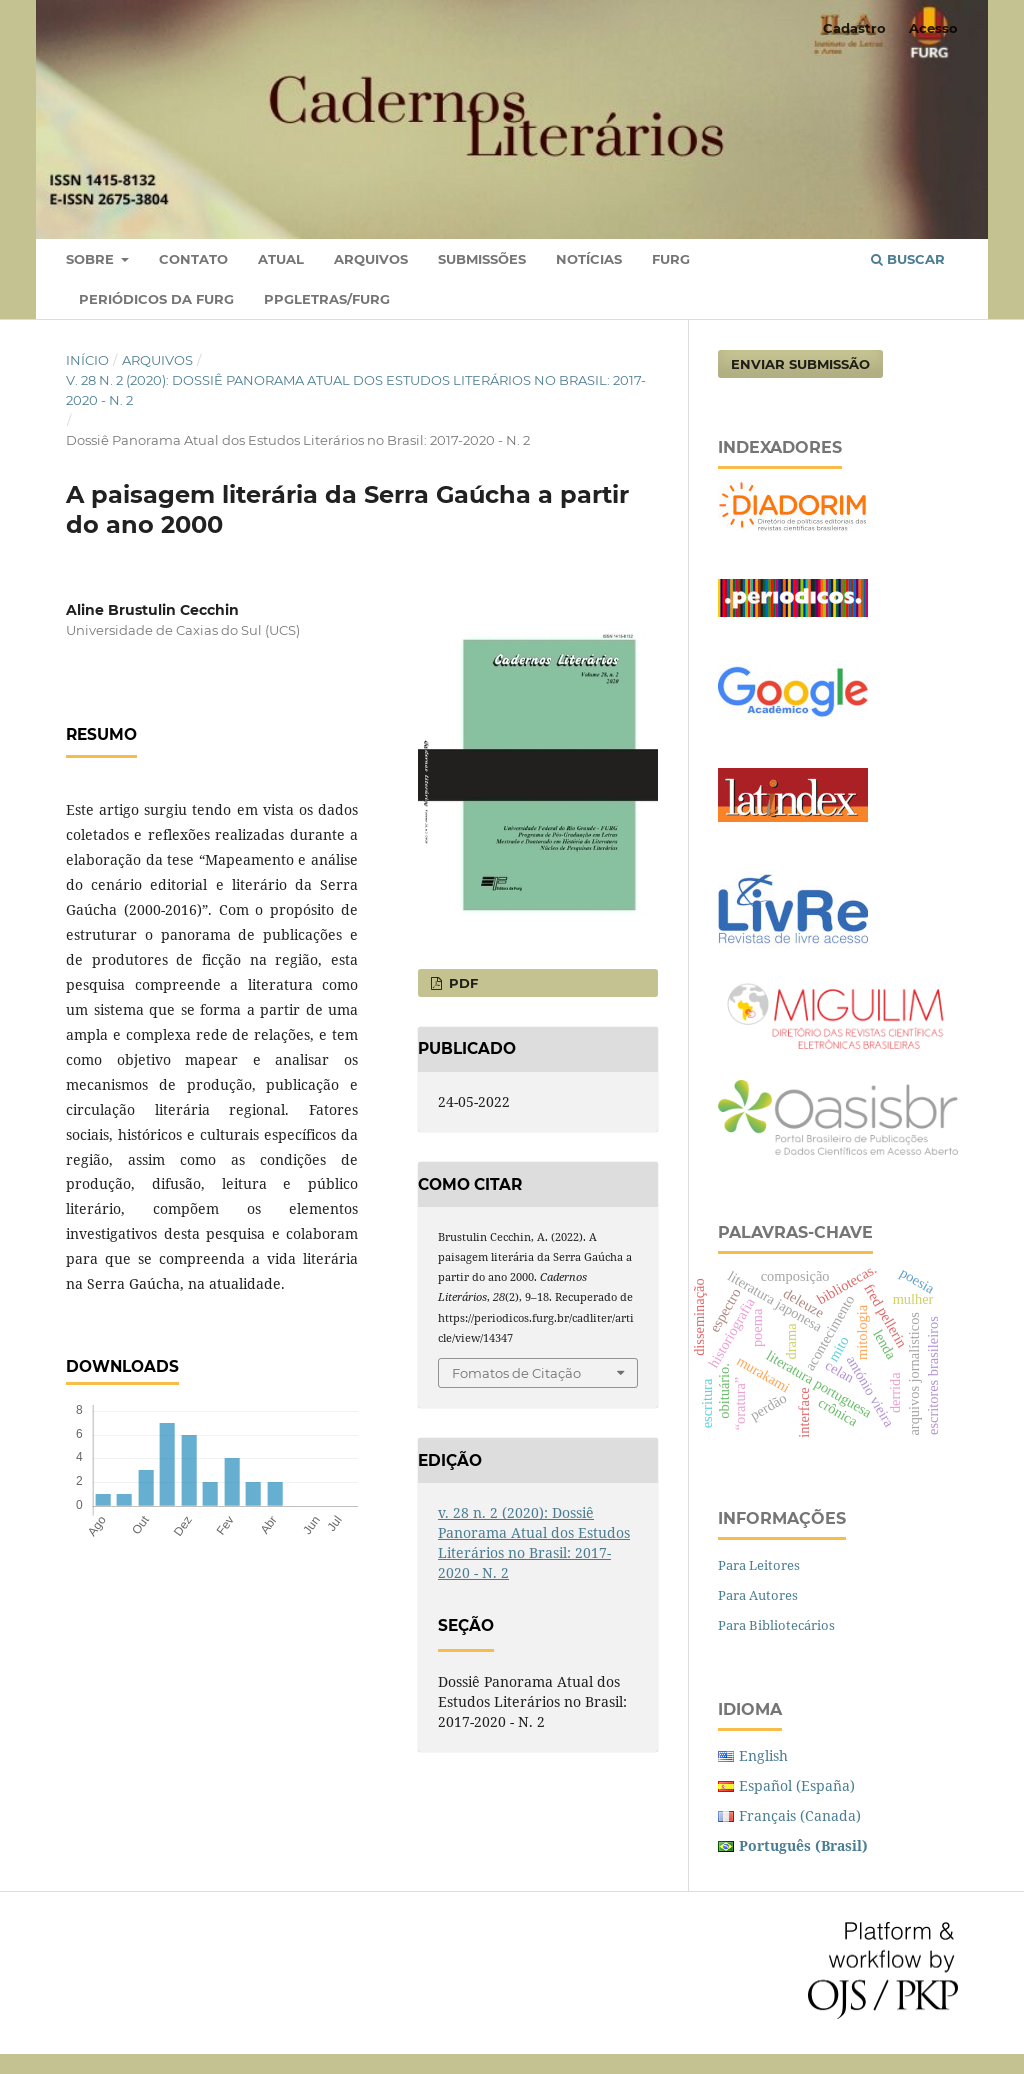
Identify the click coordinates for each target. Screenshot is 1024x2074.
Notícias (589, 259)
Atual (281, 259)
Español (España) (797, 1785)
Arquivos (371, 259)
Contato (193, 259)
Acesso (933, 28)
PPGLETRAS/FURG (327, 299)
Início (87, 360)
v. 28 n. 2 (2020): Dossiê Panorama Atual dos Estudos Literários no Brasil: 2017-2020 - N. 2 (356, 390)
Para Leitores (759, 1565)
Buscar (908, 259)
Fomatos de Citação (516, 1373)
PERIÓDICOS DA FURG (156, 299)
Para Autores (758, 1595)
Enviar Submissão (800, 364)
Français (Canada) (800, 1815)
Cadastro (854, 28)
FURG (671, 259)
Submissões (482, 259)
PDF (461, 983)
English (763, 1755)
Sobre (92, 259)
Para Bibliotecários (776, 1625)
